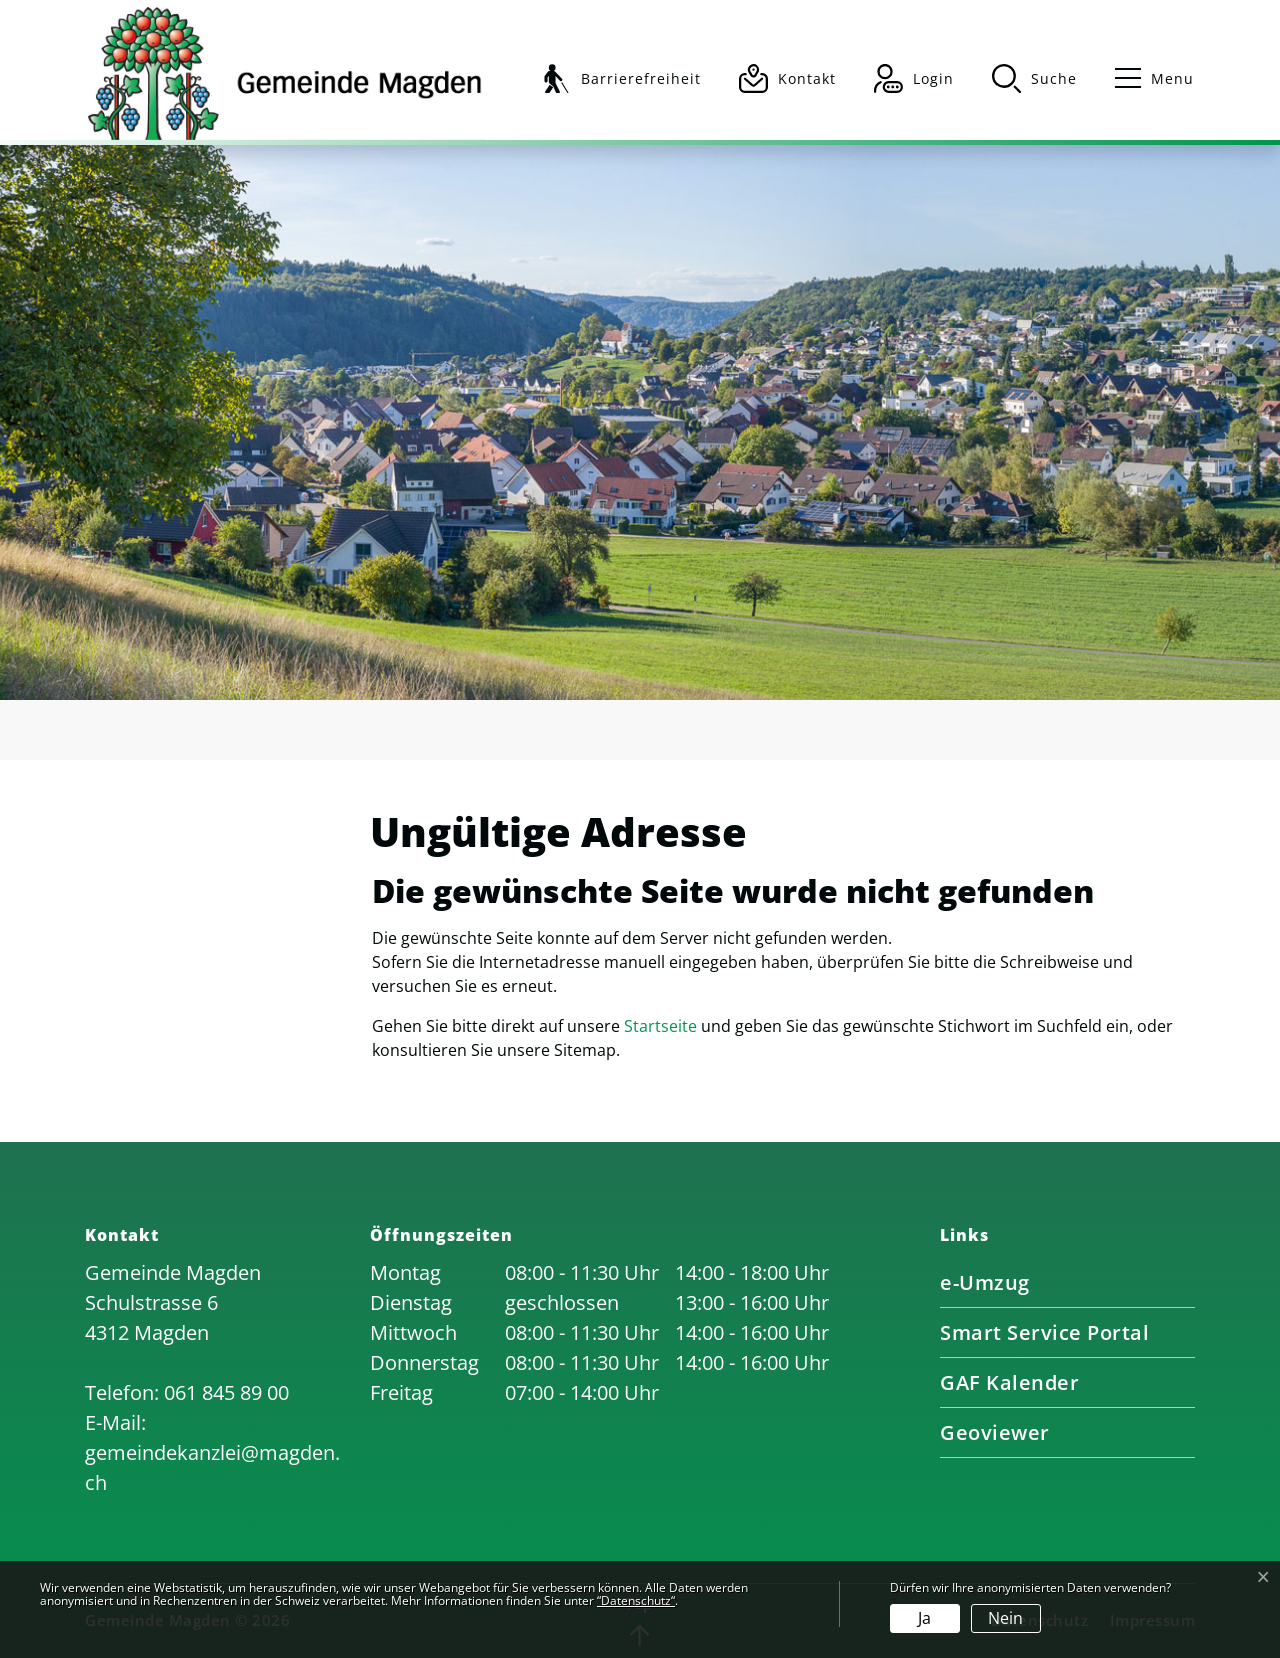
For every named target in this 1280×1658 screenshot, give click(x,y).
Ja (924, 1618)
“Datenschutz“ (636, 1600)
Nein (1005, 1618)
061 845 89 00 (226, 1392)
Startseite (660, 1026)
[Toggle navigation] (1145, 78)
